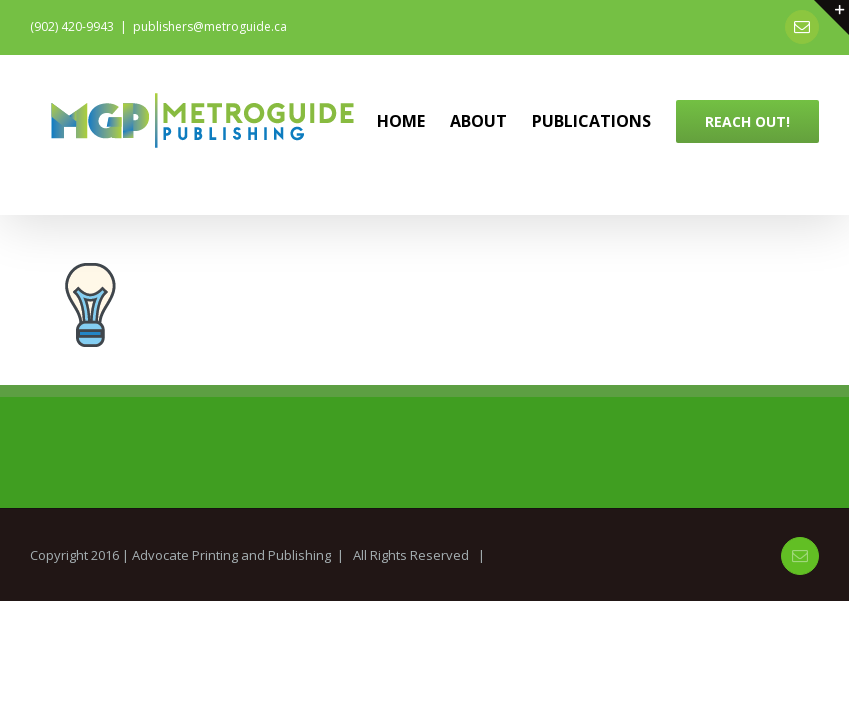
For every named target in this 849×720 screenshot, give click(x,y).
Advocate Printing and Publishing (231, 555)
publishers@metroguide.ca (210, 26)
